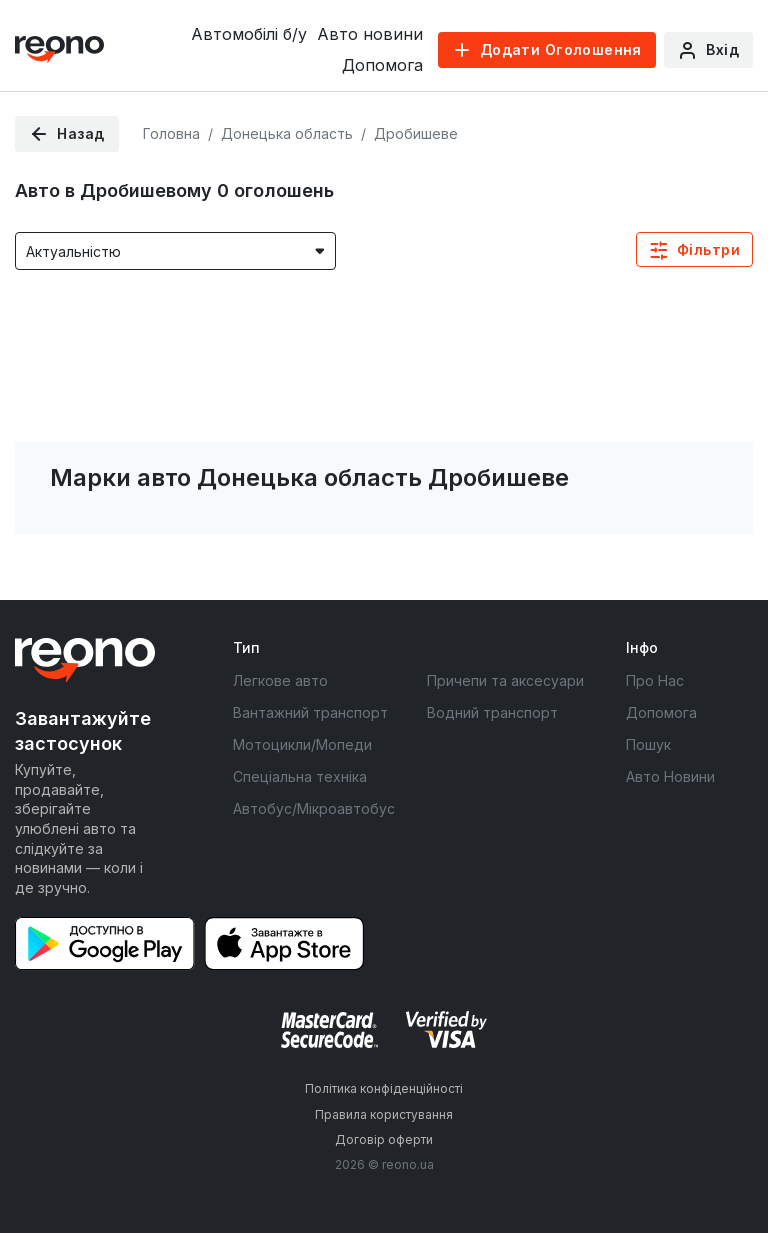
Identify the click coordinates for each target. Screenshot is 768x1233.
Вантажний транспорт (310, 712)
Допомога (382, 65)
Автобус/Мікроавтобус (314, 808)
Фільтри (708, 249)
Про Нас (655, 680)
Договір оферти (384, 1139)
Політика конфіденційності (384, 1088)
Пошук (648, 744)
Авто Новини (670, 776)
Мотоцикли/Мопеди (302, 744)
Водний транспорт (492, 712)
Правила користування (384, 1114)
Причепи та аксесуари (505, 680)
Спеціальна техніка (300, 776)
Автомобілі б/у (249, 34)
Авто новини (370, 34)
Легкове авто (280, 680)
